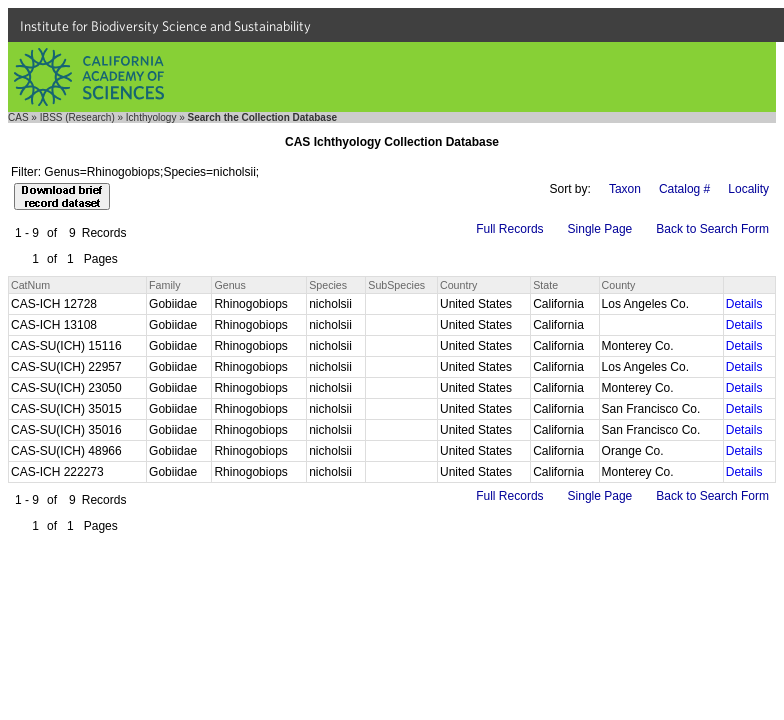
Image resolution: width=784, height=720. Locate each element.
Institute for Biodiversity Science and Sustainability (165, 26)
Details (744, 304)
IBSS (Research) (77, 117)
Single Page (600, 229)
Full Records (509, 229)
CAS (18, 117)
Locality (748, 189)
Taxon (625, 189)
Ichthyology (151, 117)
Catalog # (684, 189)
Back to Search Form (712, 229)
